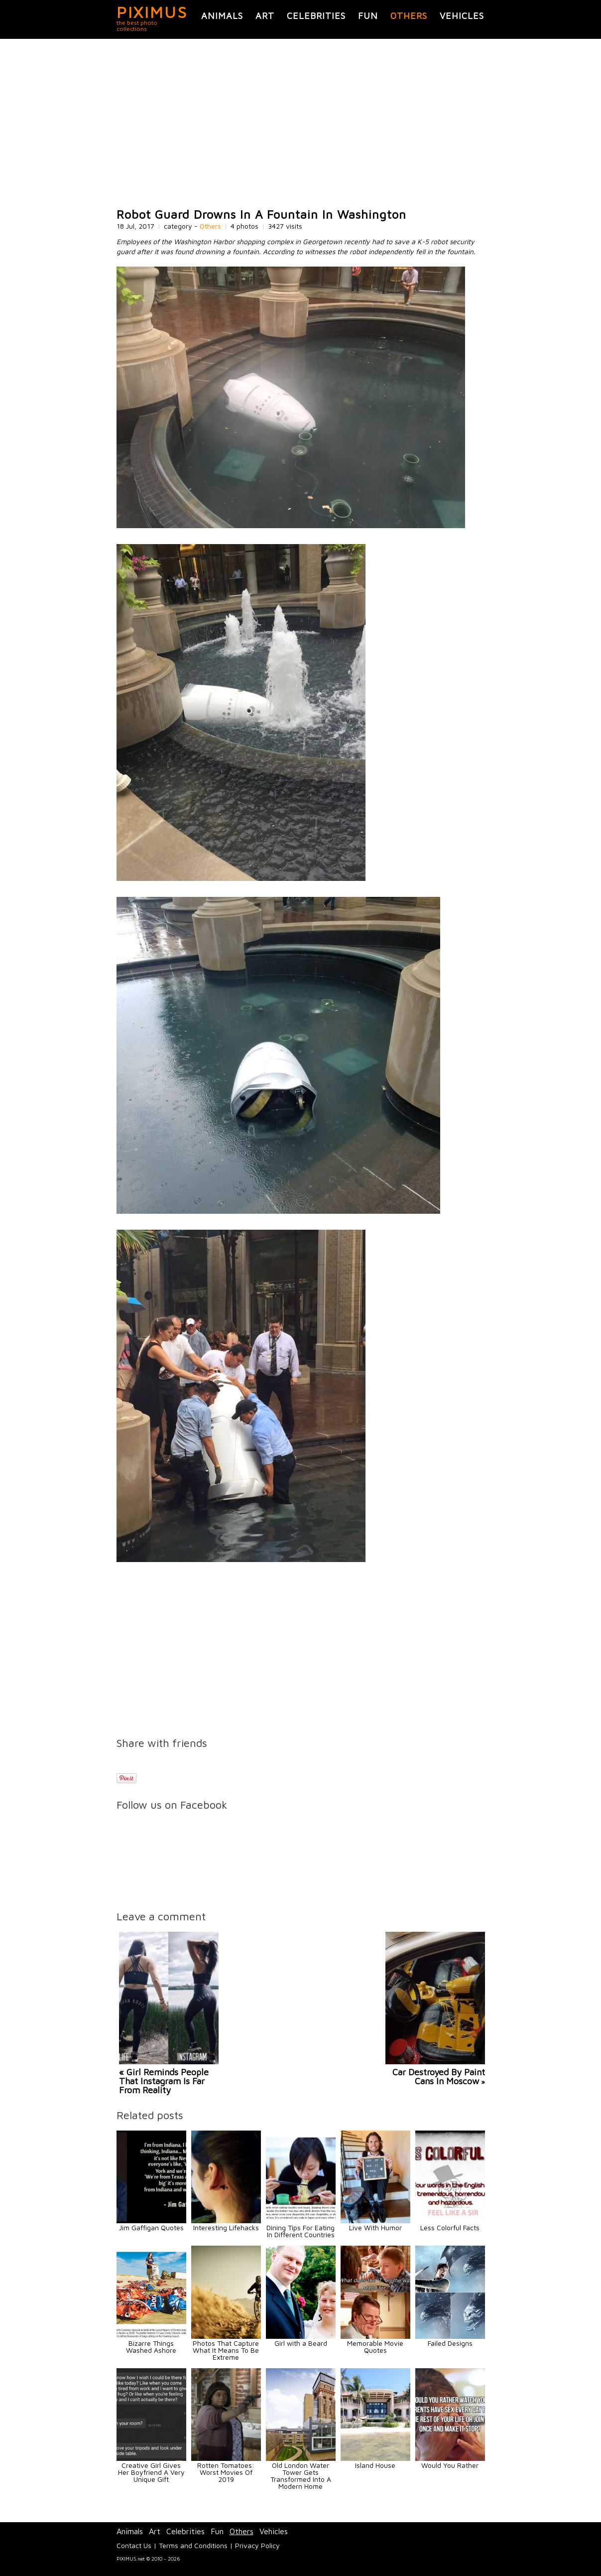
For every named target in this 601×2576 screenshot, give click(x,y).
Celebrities (316, 15)
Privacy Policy (257, 2545)
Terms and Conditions (193, 2545)
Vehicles (462, 15)
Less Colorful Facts (450, 2227)
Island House (375, 2465)
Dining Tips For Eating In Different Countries (300, 2231)
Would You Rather (450, 2465)
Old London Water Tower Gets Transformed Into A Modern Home (300, 2475)
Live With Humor (375, 2227)
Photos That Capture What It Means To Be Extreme (226, 2350)
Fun (368, 15)
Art (264, 15)
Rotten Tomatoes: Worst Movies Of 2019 (225, 2472)
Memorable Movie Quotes (375, 2346)
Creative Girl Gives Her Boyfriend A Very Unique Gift (151, 2472)
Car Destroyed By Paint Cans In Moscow (438, 2076)
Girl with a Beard (300, 2343)
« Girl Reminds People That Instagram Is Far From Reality (164, 2081)
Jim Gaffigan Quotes (151, 2227)
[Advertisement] (301, 123)
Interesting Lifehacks (226, 2227)
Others (408, 15)
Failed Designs (450, 2343)
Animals (222, 15)
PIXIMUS (152, 11)
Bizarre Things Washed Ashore (151, 2346)
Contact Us (134, 2545)
